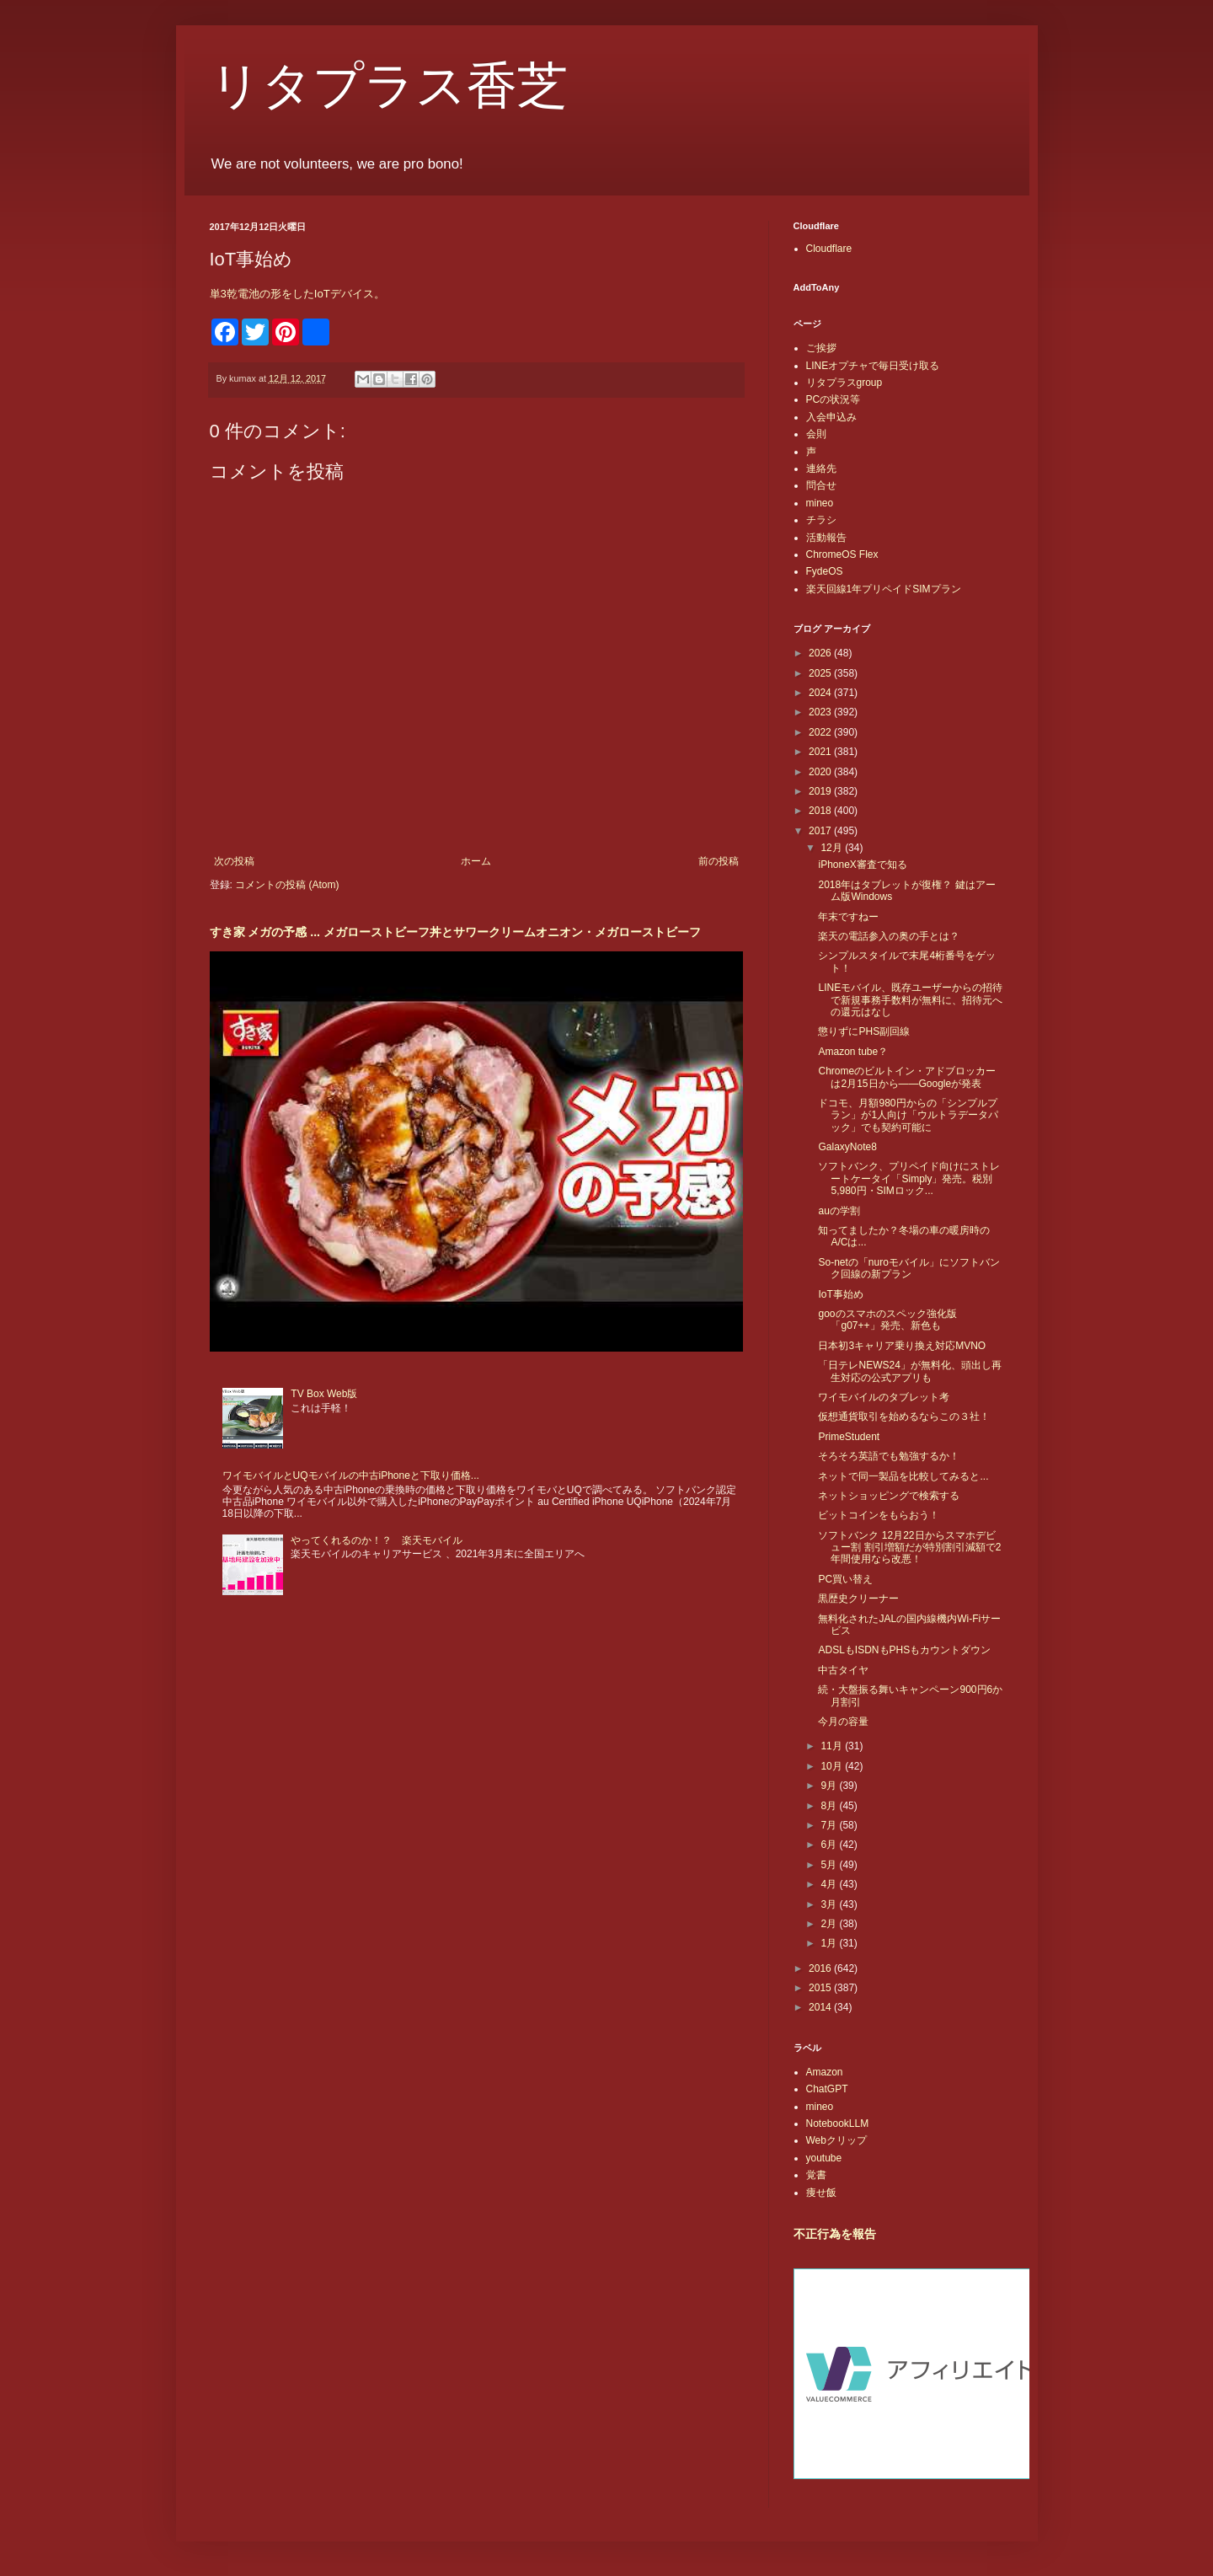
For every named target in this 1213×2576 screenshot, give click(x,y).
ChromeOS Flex (842, 554)
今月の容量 (843, 1721)
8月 (829, 1806)
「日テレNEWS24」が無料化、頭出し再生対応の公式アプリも (909, 1371)
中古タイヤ (843, 1670)
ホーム (476, 861)
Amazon (824, 2072)
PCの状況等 (833, 399)
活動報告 (826, 538)
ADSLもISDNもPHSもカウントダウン (904, 1650)
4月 (829, 1884)
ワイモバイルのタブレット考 (883, 1397)
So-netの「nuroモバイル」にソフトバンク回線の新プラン (908, 1268)
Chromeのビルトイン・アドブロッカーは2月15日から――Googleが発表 (907, 1077)
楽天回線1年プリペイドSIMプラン (883, 589)
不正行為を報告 (835, 2234)
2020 (821, 772)
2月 (829, 1924)
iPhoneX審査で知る (862, 864)
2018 (821, 811)
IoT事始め (840, 1294)
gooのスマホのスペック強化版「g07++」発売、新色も (887, 1319)
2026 (821, 653)
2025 (821, 673)
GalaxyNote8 (847, 1147)
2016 (821, 1968)
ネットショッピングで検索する (888, 1496)
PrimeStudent (848, 1437)
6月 (829, 1844)
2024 (821, 693)
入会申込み (831, 417)
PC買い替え (845, 1579)
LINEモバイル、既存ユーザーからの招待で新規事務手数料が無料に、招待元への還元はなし (910, 1000)
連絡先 (821, 468)
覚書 (816, 2175)
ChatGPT (827, 2089)
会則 (816, 434)
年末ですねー (848, 917)
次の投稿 (234, 861)
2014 (821, 2007)
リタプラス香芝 (389, 86)
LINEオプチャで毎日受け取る (873, 366)
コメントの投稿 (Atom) (287, 885)
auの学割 (838, 1211)
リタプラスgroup (844, 382)
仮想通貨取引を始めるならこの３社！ (904, 1416)
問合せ (821, 485)
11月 (832, 1746)
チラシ (821, 520)
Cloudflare (829, 248)
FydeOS (824, 571)
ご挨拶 (821, 348)
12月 (832, 848)
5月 (829, 1865)
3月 (829, 1904)
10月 (832, 1766)
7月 (829, 1825)
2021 (821, 752)
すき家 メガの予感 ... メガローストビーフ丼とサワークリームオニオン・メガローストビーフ (455, 932)
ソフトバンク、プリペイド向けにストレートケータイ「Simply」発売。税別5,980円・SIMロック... (909, 1178)
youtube (824, 2158)
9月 (829, 1785)
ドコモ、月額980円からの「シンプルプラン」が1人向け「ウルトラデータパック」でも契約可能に (908, 1115)
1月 (829, 1943)
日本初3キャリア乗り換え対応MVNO (902, 1346)
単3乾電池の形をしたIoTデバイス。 (297, 293)
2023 (821, 712)
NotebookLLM (837, 2123)
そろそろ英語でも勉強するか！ (888, 1456)
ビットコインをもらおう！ (878, 1515)
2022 (821, 732)
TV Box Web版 (324, 1394)
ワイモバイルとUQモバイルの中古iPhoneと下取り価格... (350, 1475)
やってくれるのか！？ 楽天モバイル (376, 1540)
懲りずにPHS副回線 (864, 1031)
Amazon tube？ (853, 1052)
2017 (821, 831)
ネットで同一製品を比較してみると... (903, 1476)
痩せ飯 (821, 2192)
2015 (821, 1988)
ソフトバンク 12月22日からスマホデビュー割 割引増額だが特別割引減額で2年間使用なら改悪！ (909, 1547)
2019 (821, 791)
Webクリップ (836, 2140)
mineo (820, 503)
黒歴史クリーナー (858, 1598)
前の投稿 (718, 861)
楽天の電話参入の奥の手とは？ (888, 936)
